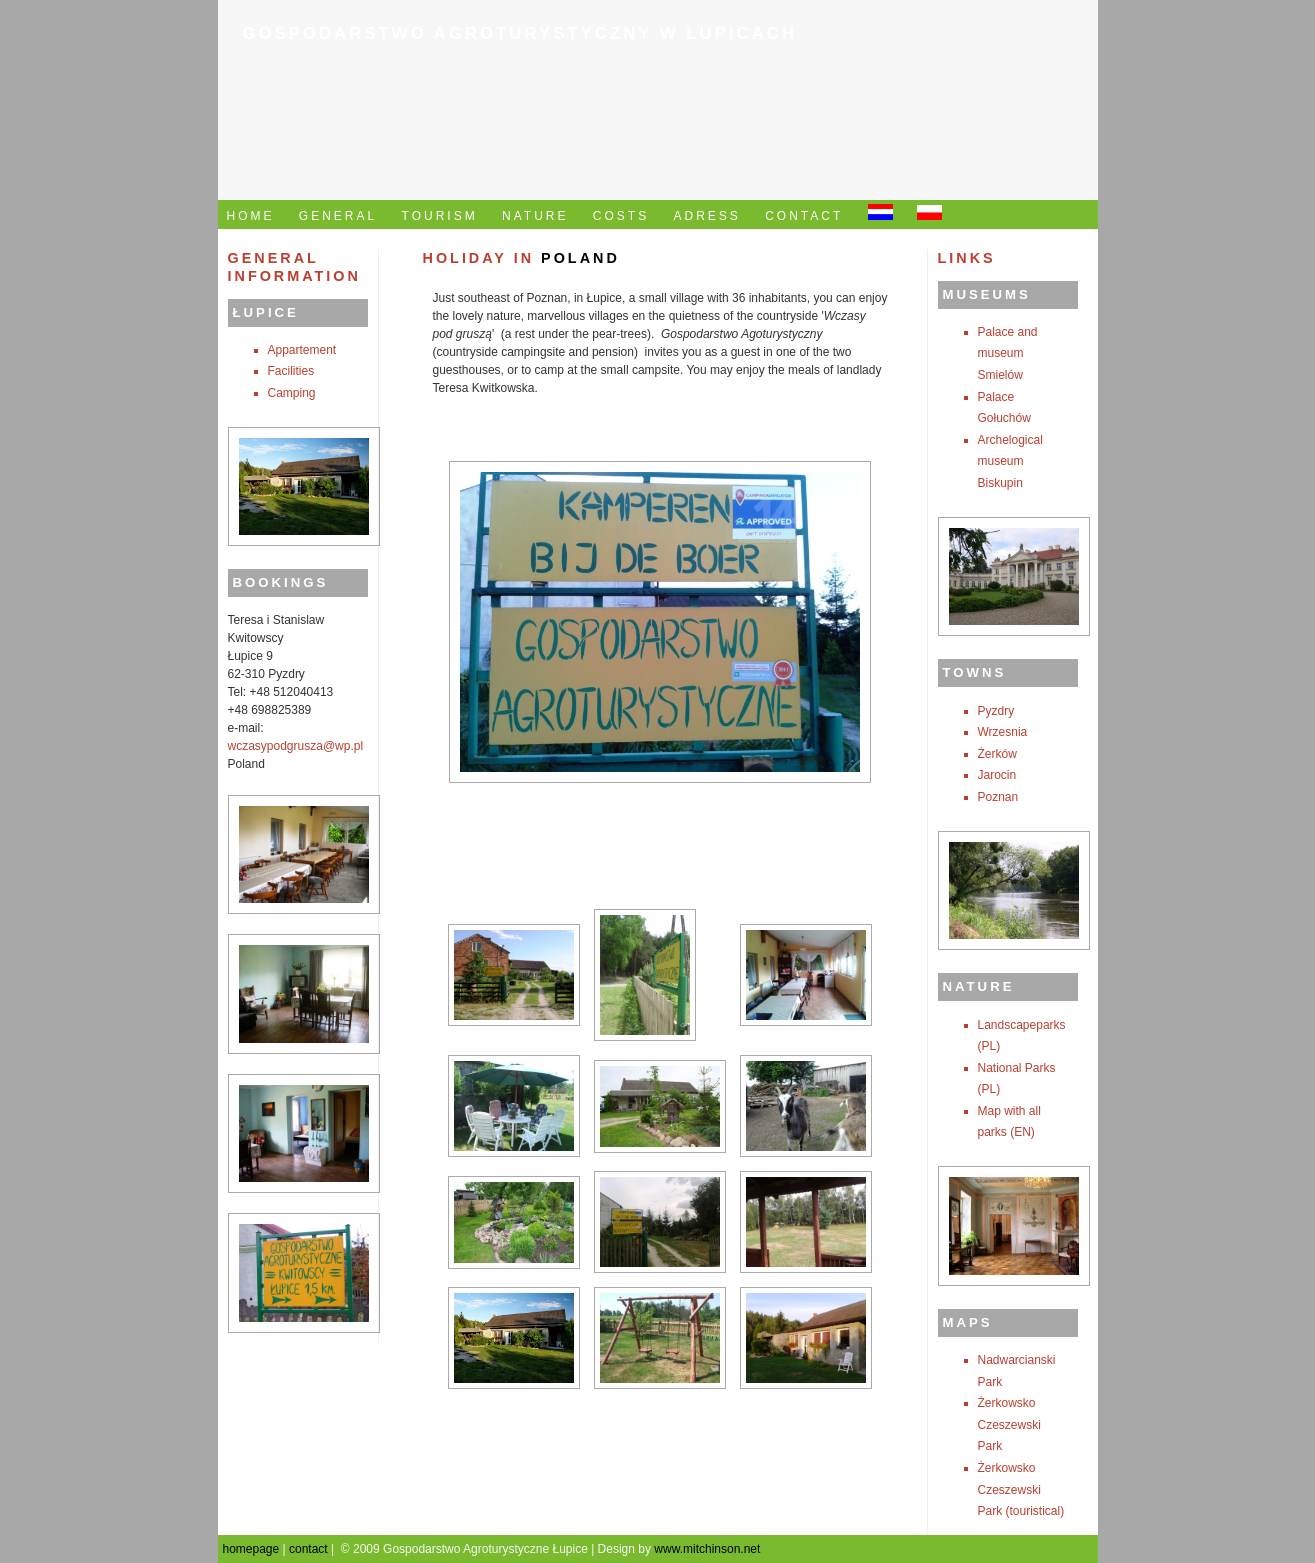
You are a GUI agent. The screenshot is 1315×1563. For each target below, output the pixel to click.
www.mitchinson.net (707, 1549)
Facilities (291, 371)
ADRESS (707, 216)
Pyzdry (996, 711)
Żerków (997, 754)
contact (308, 1549)
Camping (292, 393)
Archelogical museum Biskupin (1010, 461)
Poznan (998, 797)
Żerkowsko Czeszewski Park (1009, 1424)
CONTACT (804, 216)
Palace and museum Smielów (1008, 353)
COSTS (621, 216)
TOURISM (440, 216)
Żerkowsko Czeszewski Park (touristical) (1021, 1489)
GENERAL (338, 216)
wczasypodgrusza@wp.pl (296, 746)
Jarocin (997, 775)
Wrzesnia (1003, 732)
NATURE (535, 216)
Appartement (302, 350)
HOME (251, 216)
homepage (251, 1549)
